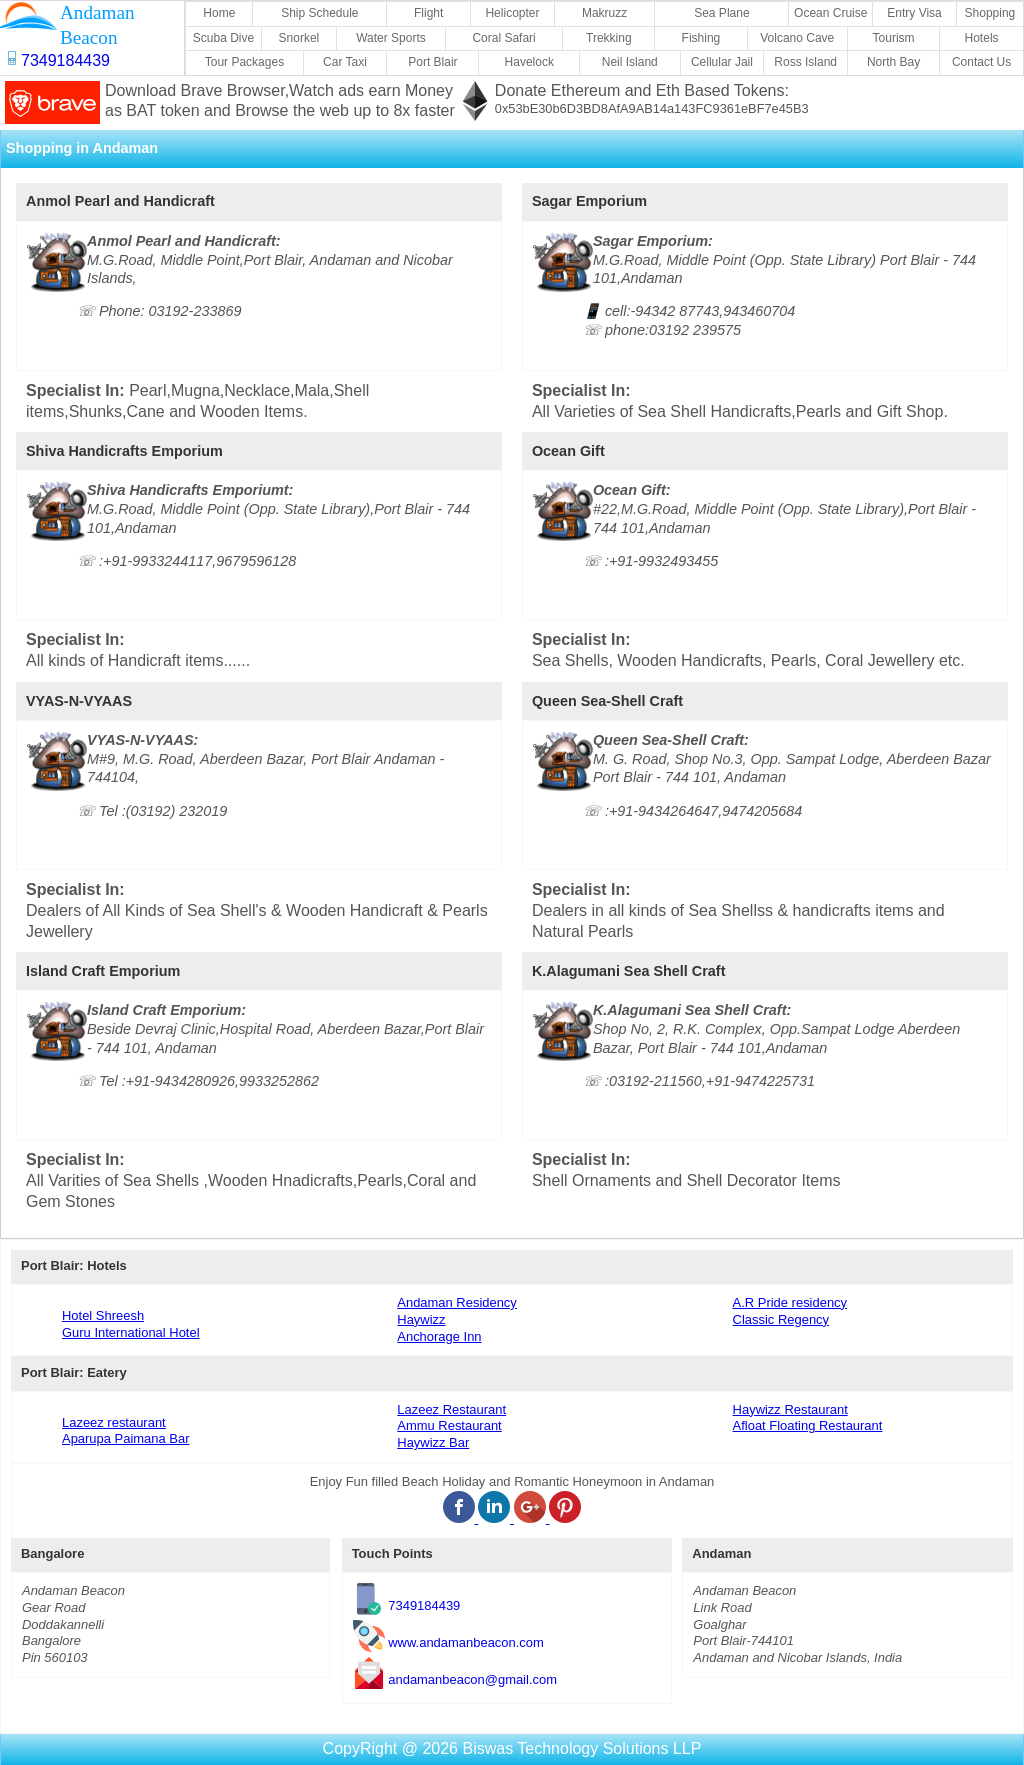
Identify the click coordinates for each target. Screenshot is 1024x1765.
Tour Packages (244, 62)
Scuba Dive (223, 38)
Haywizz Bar (433, 1442)
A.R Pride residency (790, 1302)
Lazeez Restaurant (451, 1409)
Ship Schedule (319, 13)
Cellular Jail (722, 62)
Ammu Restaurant (449, 1425)
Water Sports (391, 38)
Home (219, 13)
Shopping (990, 13)
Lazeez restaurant (114, 1422)
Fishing (701, 38)
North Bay (893, 62)
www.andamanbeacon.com (466, 1641)
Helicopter (512, 13)
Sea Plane (721, 13)
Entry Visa (914, 13)
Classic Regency (781, 1319)
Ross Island (805, 62)
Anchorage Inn (439, 1336)
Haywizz (421, 1319)
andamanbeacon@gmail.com (472, 1678)
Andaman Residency (457, 1302)
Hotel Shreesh (103, 1315)
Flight (428, 13)
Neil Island (630, 62)
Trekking (609, 38)
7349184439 (424, 1605)
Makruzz (604, 13)
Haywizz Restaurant (790, 1409)
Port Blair (432, 62)
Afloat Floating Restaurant (808, 1425)
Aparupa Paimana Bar (125, 1438)
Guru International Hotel (131, 1332)
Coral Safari (503, 38)
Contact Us (981, 62)
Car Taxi (345, 62)
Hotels (982, 38)
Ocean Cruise (830, 13)
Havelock (529, 62)
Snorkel (299, 38)
